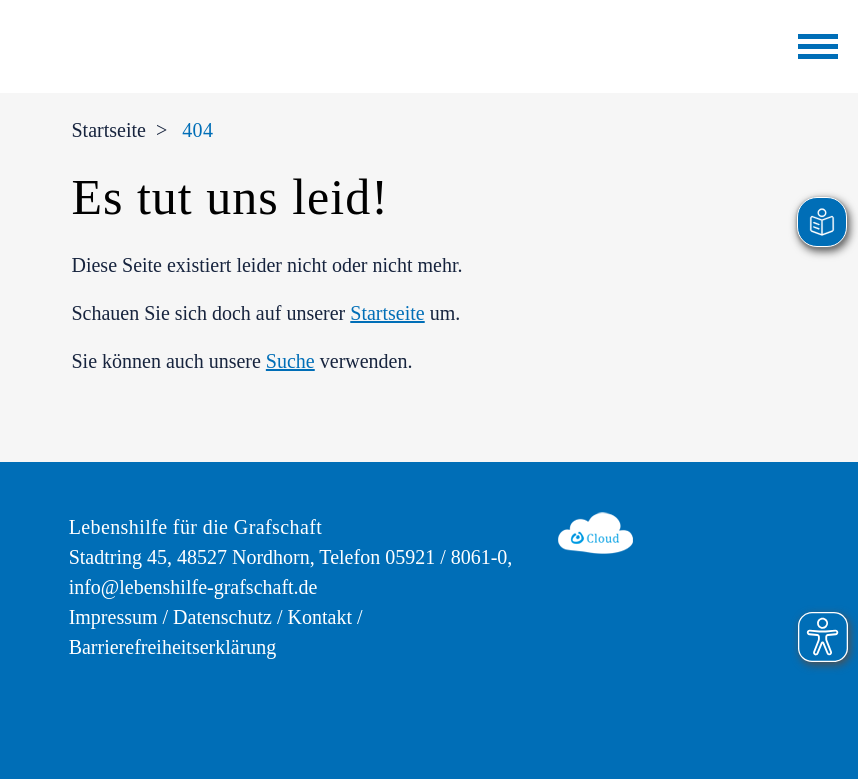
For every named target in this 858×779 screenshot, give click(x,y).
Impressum (113, 617)
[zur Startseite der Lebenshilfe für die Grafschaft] (234, 41)
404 (197, 130)
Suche (290, 361)
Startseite (108, 130)
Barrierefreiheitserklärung (173, 647)
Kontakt (320, 617)
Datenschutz (222, 617)
